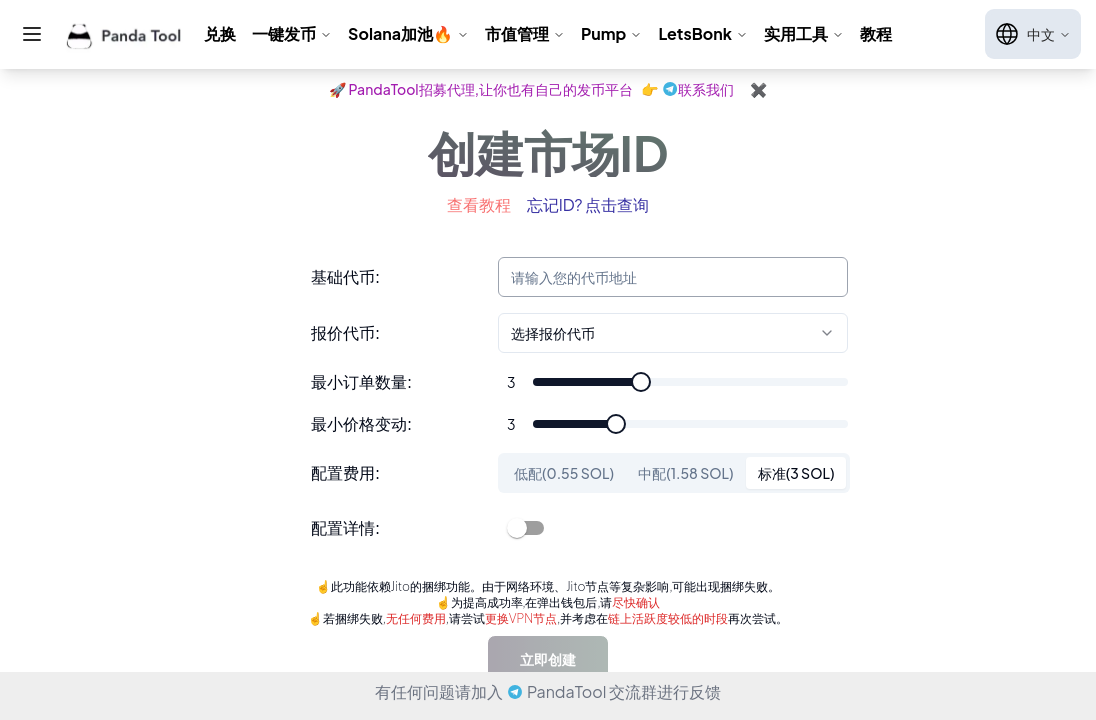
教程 (876, 33)
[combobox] (673, 333)
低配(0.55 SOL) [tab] (564, 473)
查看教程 (479, 204)
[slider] (641, 382)
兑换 (220, 33)
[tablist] (674, 473)
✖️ (758, 89)
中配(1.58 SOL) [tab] (686, 473)
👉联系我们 (687, 89)
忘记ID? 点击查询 (588, 204)
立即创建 (548, 659)
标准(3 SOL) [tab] (796, 473)
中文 (1033, 34)
